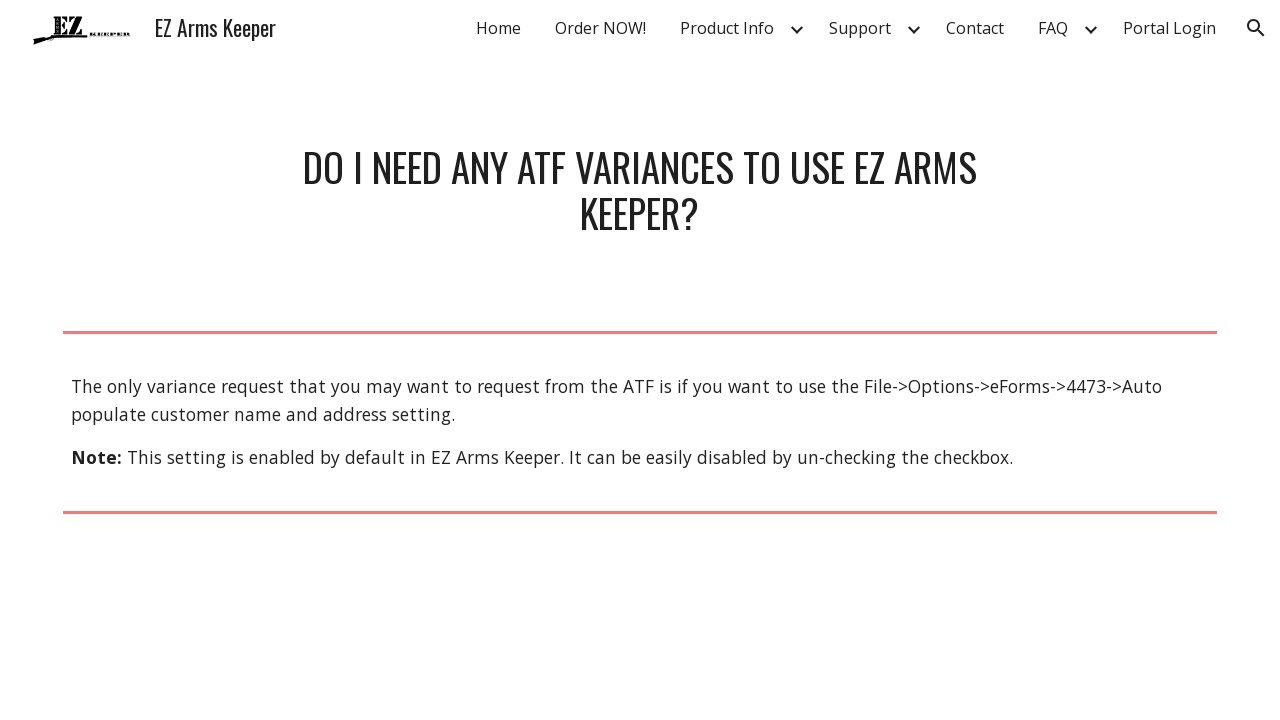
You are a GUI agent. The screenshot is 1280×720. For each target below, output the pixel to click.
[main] (640, 189)
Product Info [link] (727, 28)
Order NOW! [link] (600, 28)
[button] (1256, 28)
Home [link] (498, 28)
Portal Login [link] (1169, 28)
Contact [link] (975, 28)
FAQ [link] (1053, 28)
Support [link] (860, 28)
